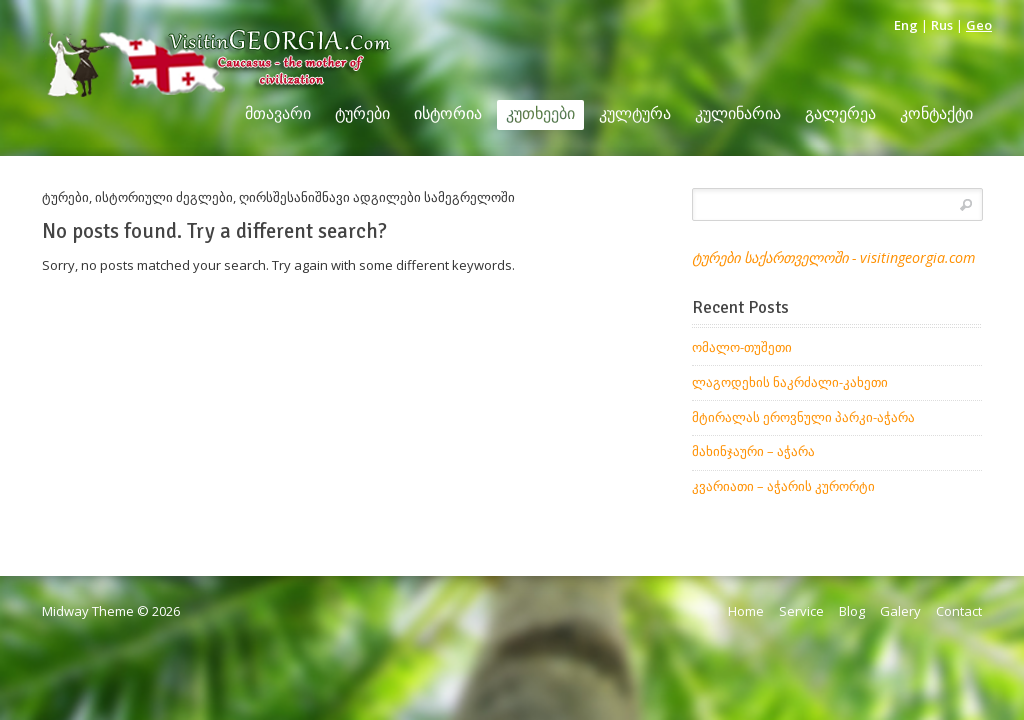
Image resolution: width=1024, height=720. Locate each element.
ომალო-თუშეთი (742, 347)
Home (746, 611)
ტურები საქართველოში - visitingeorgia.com (833, 257)
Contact (959, 611)
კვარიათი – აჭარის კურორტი (783, 486)
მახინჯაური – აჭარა (753, 451)
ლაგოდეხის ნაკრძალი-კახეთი (790, 382)
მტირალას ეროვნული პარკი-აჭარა (803, 417)
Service (801, 611)
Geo (979, 25)
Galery (900, 611)
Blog (852, 611)
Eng (906, 25)
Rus (942, 25)
